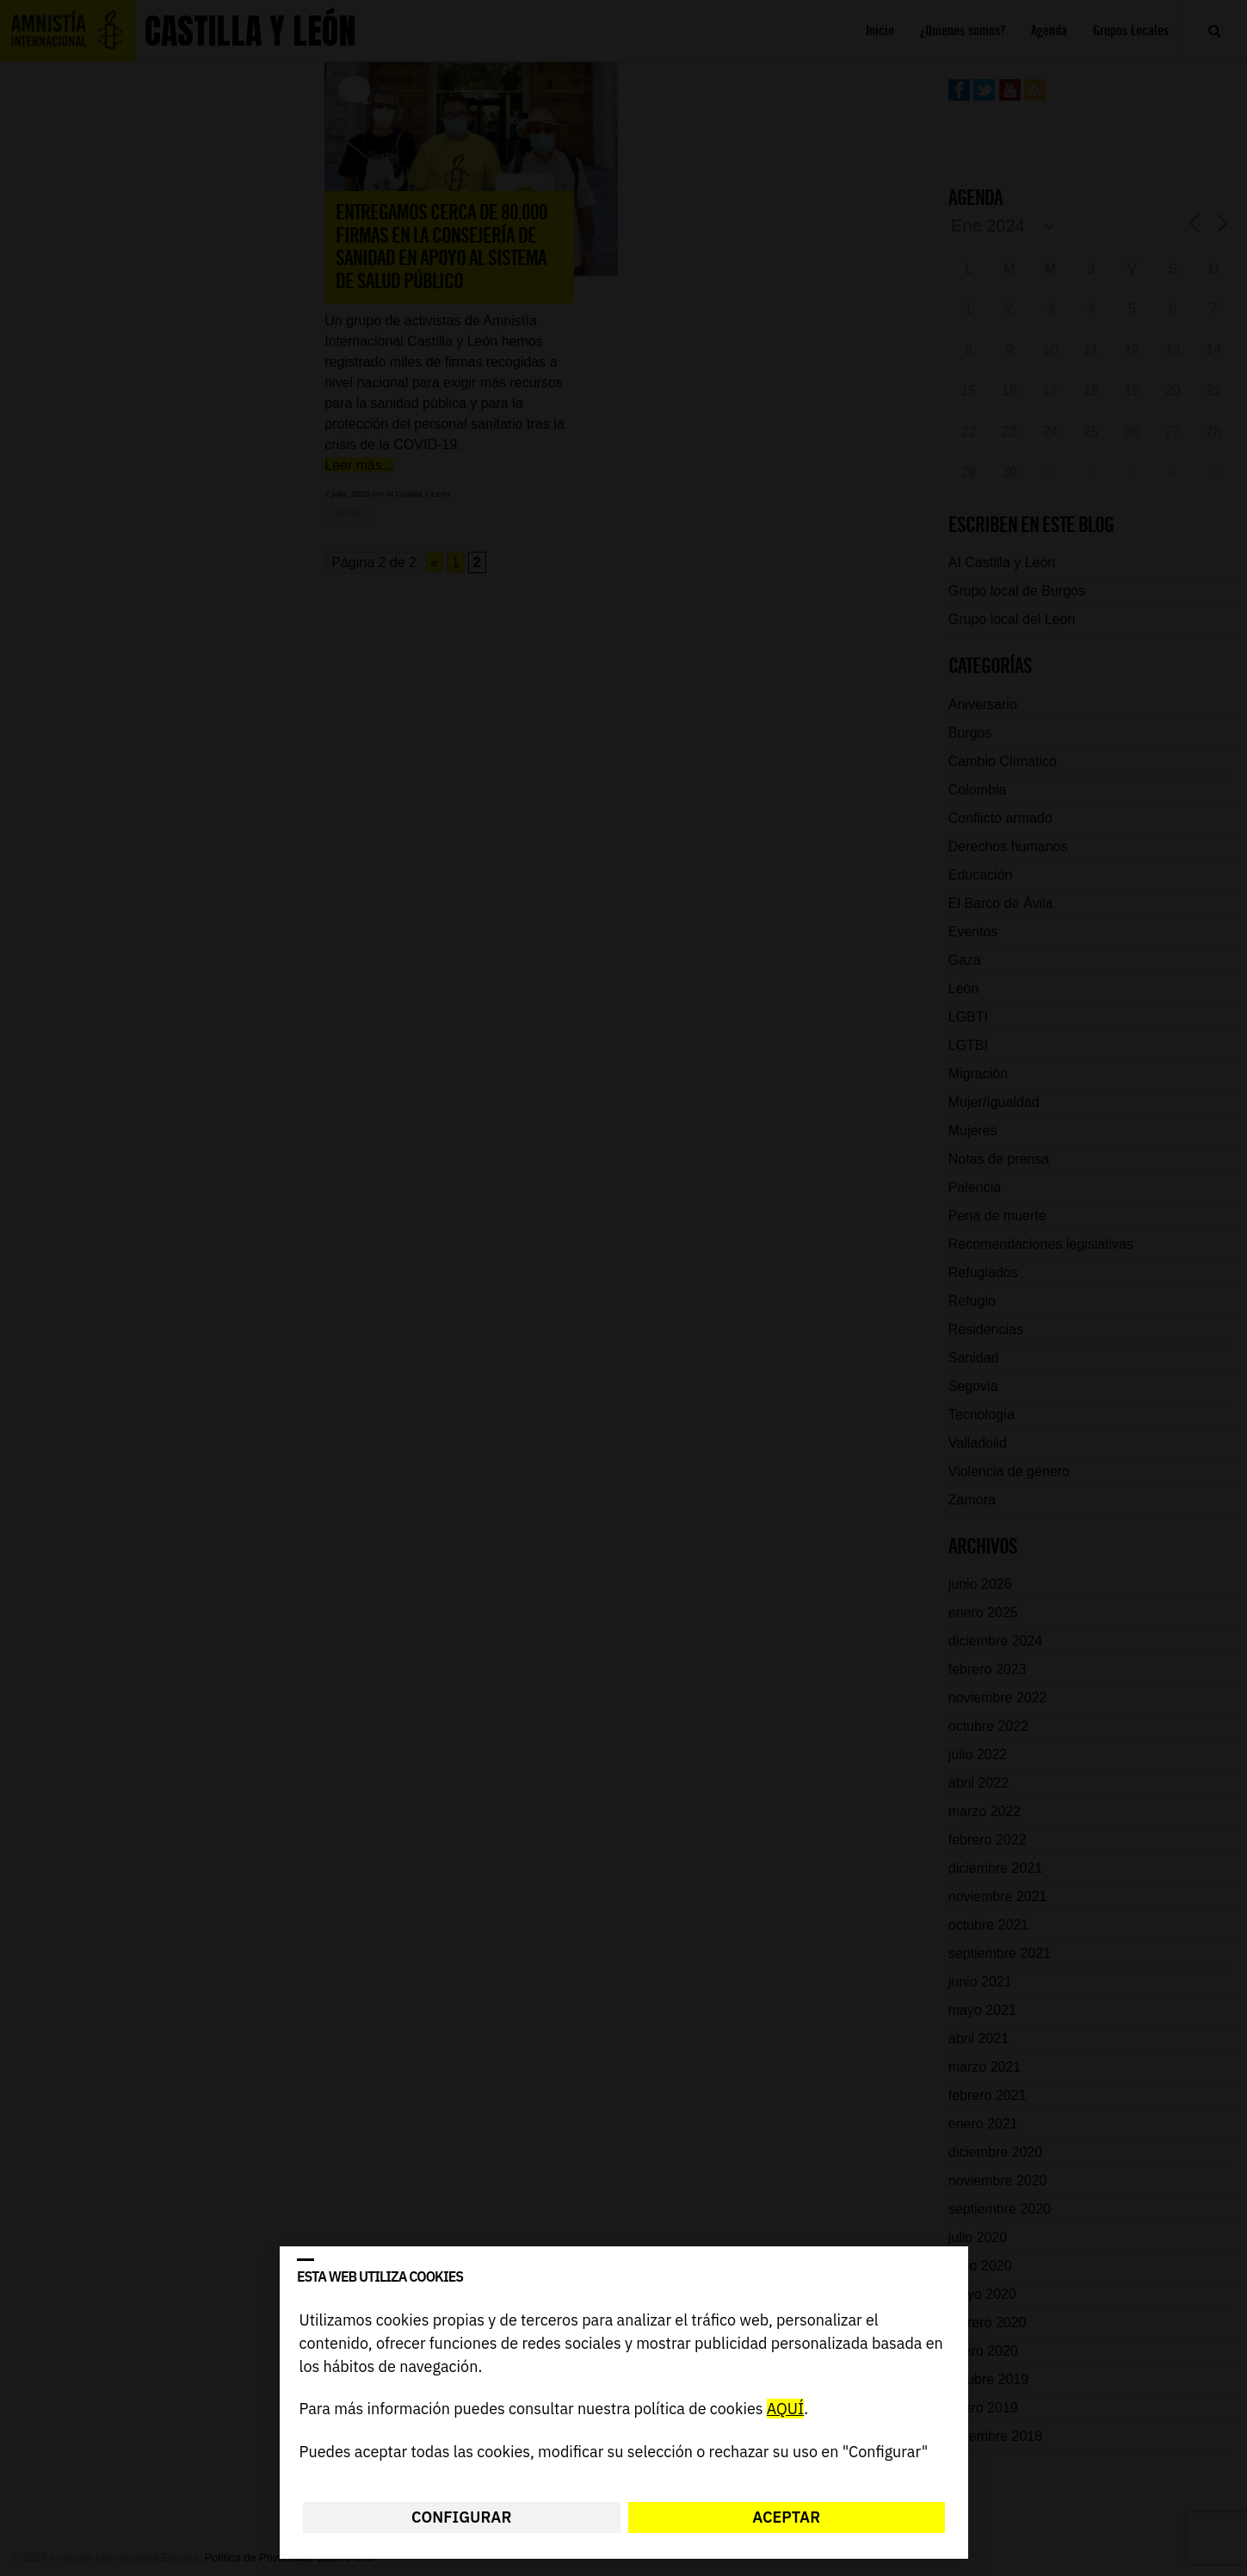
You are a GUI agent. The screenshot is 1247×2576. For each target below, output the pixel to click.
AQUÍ (784, 2409)
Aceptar (786, 2517)
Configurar (461, 2517)
